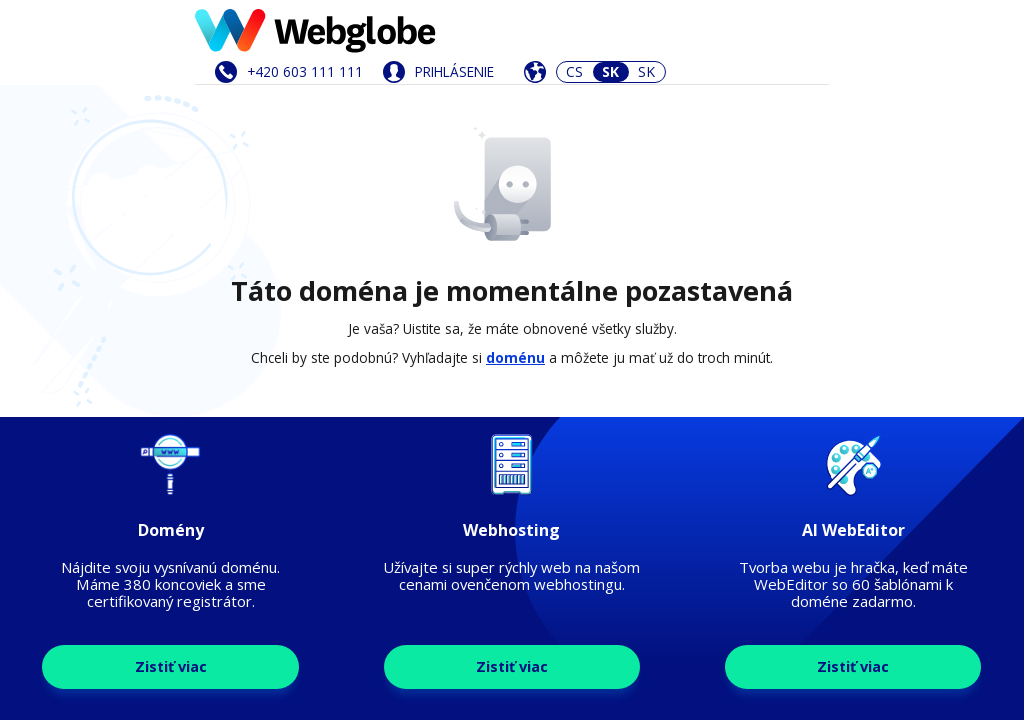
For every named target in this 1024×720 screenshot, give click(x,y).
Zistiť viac (171, 666)
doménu (515, 357)
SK (646, 71)
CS (574, 71)
